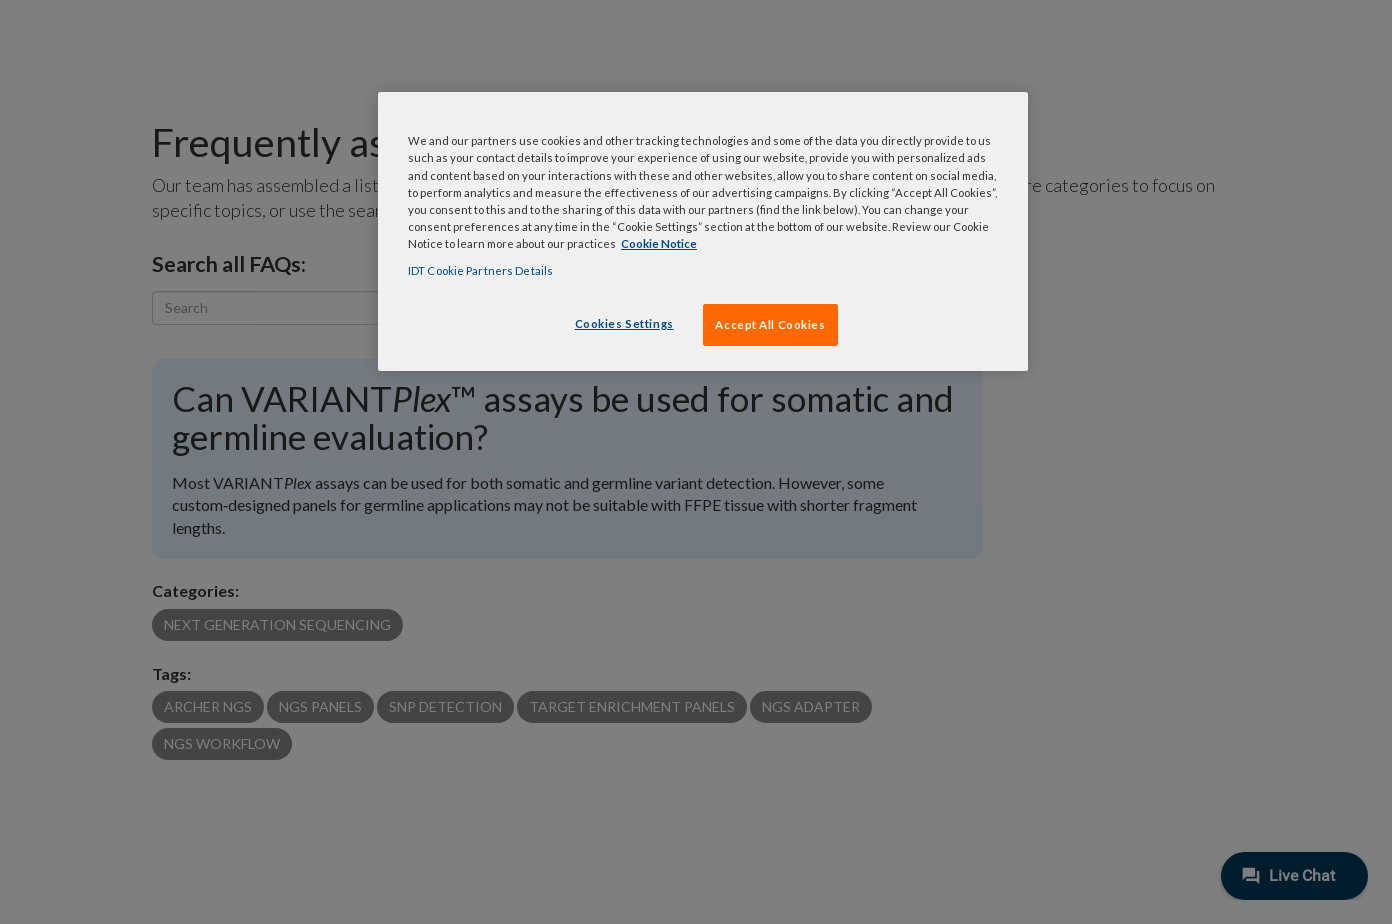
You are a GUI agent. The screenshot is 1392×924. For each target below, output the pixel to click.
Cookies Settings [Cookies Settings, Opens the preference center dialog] (624, 323)
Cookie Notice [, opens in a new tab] (659, 243)
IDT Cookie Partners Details (480, 270)
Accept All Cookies (770, 324)
